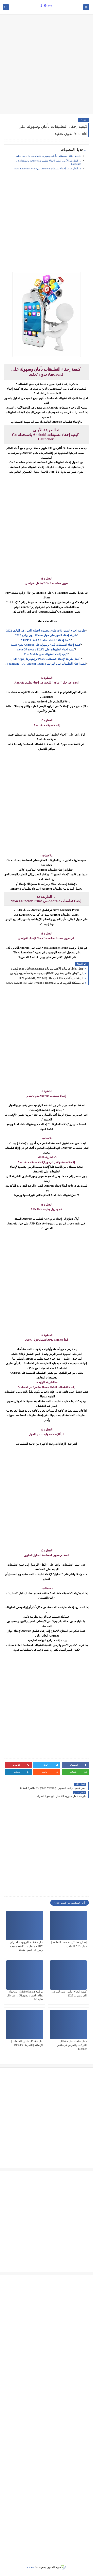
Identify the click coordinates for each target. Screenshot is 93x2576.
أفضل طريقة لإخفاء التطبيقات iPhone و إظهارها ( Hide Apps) (45, 659)
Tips (83, 119)
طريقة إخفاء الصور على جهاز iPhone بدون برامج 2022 (46, 635)
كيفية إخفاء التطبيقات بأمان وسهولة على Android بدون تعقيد (48, 155)
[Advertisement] (46, 64)
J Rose (46, 5)
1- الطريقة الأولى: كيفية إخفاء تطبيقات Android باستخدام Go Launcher (48, 162)
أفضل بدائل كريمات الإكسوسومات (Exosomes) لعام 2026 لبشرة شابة (45, 968)
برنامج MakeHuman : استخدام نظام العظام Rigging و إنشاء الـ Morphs (25, 1995)
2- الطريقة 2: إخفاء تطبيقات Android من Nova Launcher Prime (47, 168)
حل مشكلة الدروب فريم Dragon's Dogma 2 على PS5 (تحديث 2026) (45, 982)
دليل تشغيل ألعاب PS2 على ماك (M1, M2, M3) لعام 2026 (51, 978)
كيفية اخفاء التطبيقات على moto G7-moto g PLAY (46, 649)
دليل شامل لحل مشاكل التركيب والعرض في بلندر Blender (72, 2045)
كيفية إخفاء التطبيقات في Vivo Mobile (46, 654)
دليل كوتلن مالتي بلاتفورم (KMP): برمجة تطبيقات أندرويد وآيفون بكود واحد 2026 (45, 973)
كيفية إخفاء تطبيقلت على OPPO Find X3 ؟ (46, 640)
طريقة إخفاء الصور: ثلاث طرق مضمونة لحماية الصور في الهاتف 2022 (45, 630)
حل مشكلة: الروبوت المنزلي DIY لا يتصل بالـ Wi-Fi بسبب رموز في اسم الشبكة (26, 1946)
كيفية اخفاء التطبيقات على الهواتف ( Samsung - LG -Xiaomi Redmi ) (46, 663)
